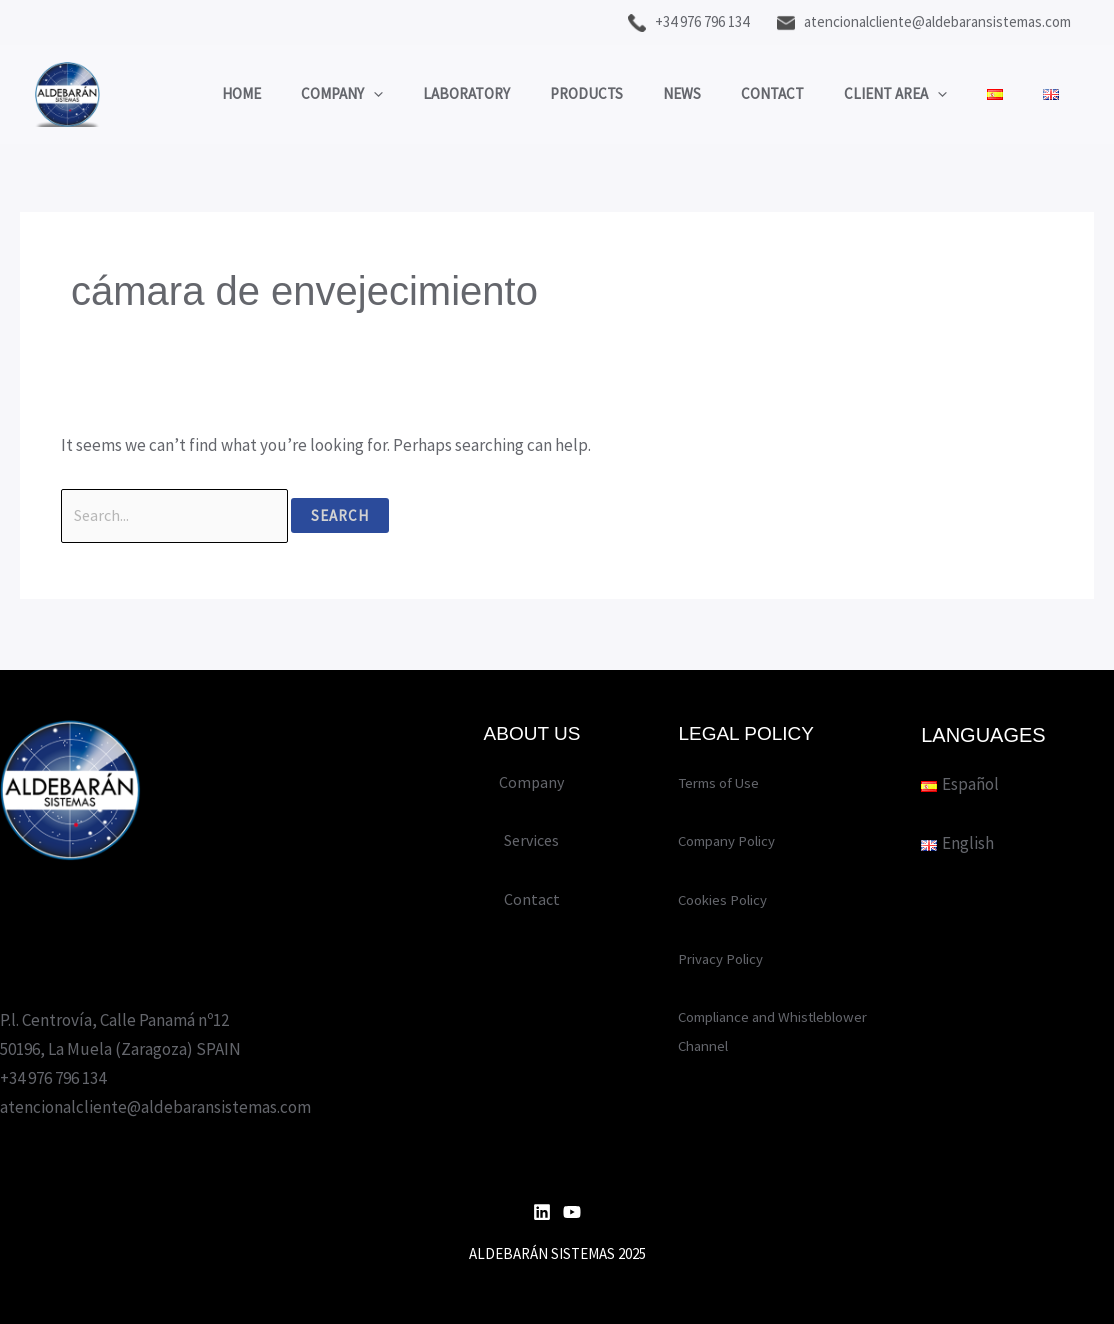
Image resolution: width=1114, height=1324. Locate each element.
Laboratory (426, 88)
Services (531, 841)
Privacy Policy (727, 958)
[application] (323, 89)
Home (181, 88)
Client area (895, 89)
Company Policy (735, 841)
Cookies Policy (729, 899)
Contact (762, 88)
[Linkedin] (542, 1212)
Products (556, 88)
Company (292, 89)
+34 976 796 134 (688, 21)
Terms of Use (725, 782)
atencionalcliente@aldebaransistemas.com (924, 21)
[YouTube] (572, 1212)
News (662, 88)
